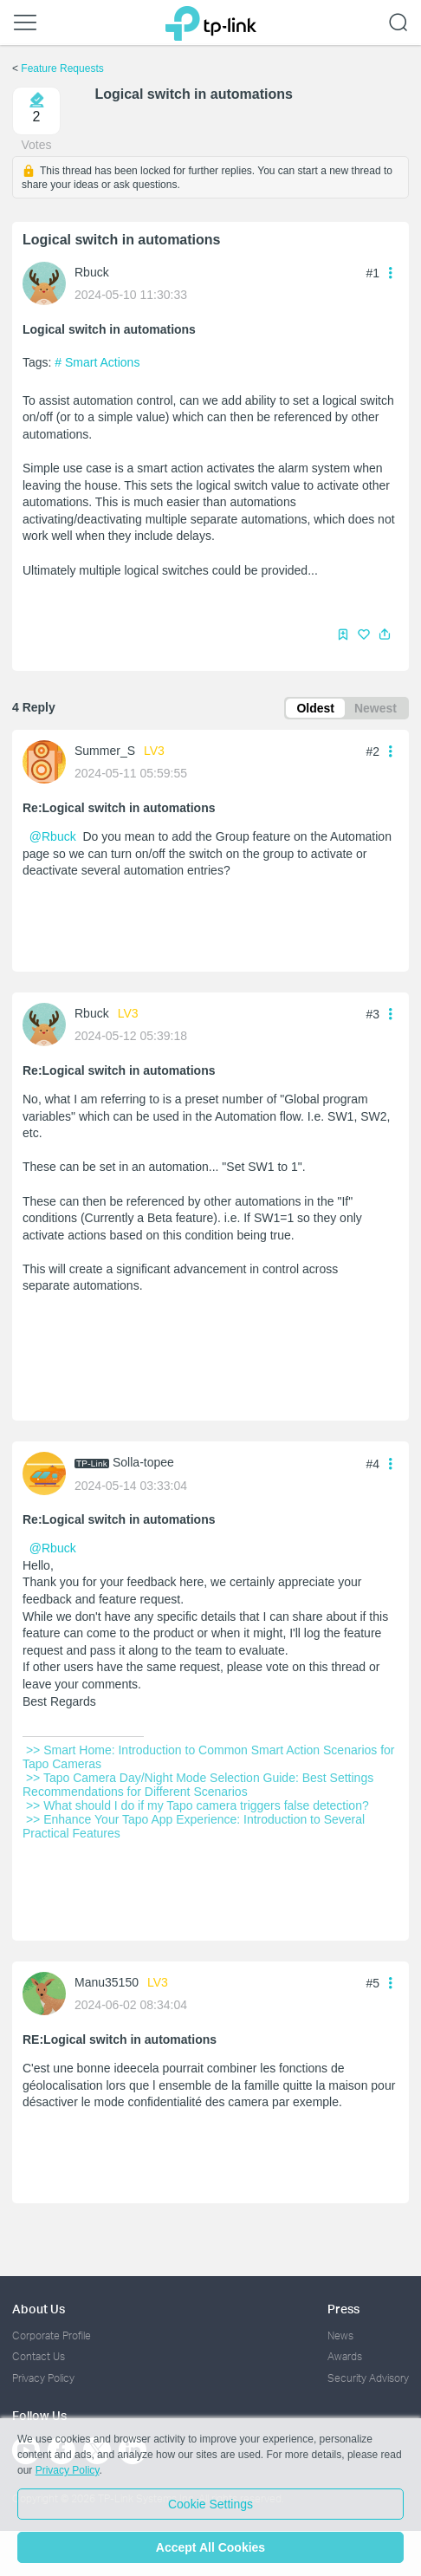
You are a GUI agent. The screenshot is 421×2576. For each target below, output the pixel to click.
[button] (385, 634)
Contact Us (38, 2356)
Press (343, 2308)
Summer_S (104, 751)
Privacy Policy (43, 2377)
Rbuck (91, 272)
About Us (38, 2308)
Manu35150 (106, 1982)
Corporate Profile (51, 2335)
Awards (344, 2356)
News (340, 2335)
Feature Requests (62, 68)
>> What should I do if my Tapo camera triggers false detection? (197, 1805)
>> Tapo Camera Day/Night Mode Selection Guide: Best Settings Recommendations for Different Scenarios (200, 1785)
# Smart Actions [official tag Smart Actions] (97, 362)
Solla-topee (143, 1462)
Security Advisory (368, 2377)
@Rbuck (52, 836)
